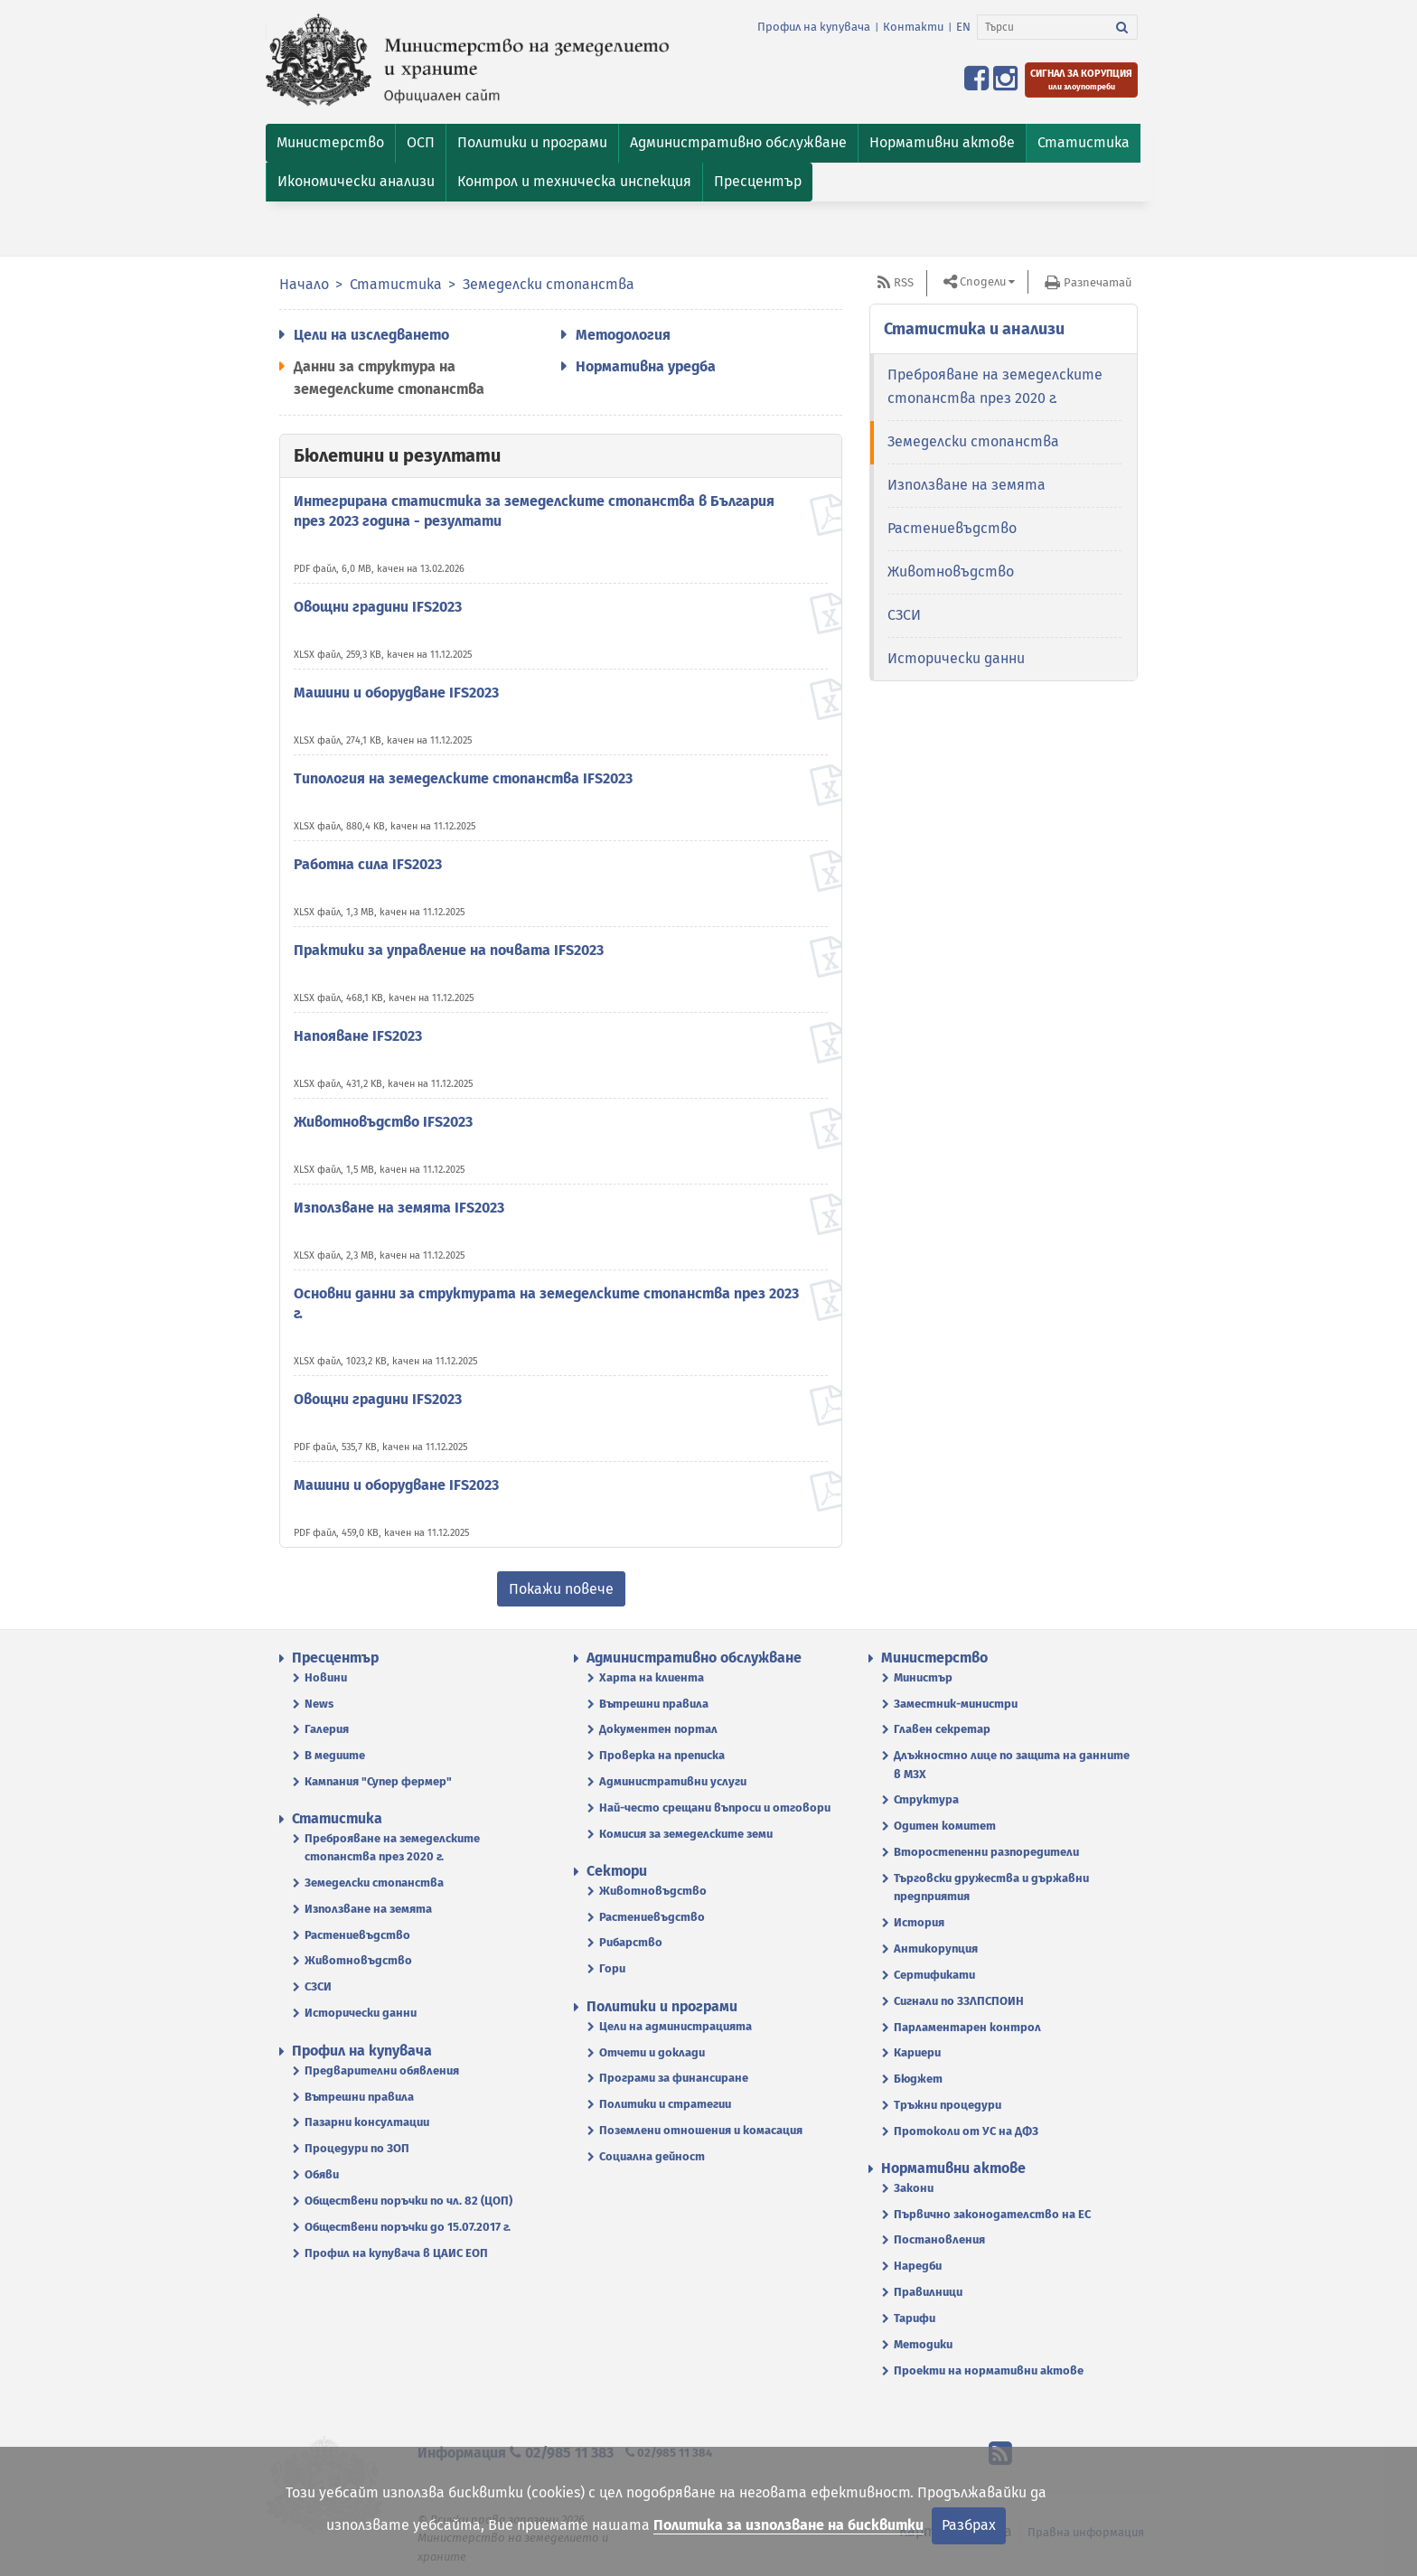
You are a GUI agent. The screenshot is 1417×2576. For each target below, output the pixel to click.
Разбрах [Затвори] (969, 2525)
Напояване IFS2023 (358, 1035)
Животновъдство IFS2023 (383, 1121)
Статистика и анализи (974, 329)
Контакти (913, 26)
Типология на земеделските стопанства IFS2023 (463, 778)
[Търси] (1042, 27)
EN (963, 26)
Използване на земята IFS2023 (399, 1207)
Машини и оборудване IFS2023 (396, 692)
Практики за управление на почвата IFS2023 (449, 950)
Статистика (396, 284)
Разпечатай (1097, 282)
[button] (330, 143)
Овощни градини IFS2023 (378, 606)
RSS (904, 282)
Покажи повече (561, 1588)
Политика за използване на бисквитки (788, 2525)
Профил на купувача (813, 26)
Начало (304, 284)
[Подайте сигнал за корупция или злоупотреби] (1081, 80)
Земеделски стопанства (548, 284)
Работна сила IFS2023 (368, 864)
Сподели (983, 281)
